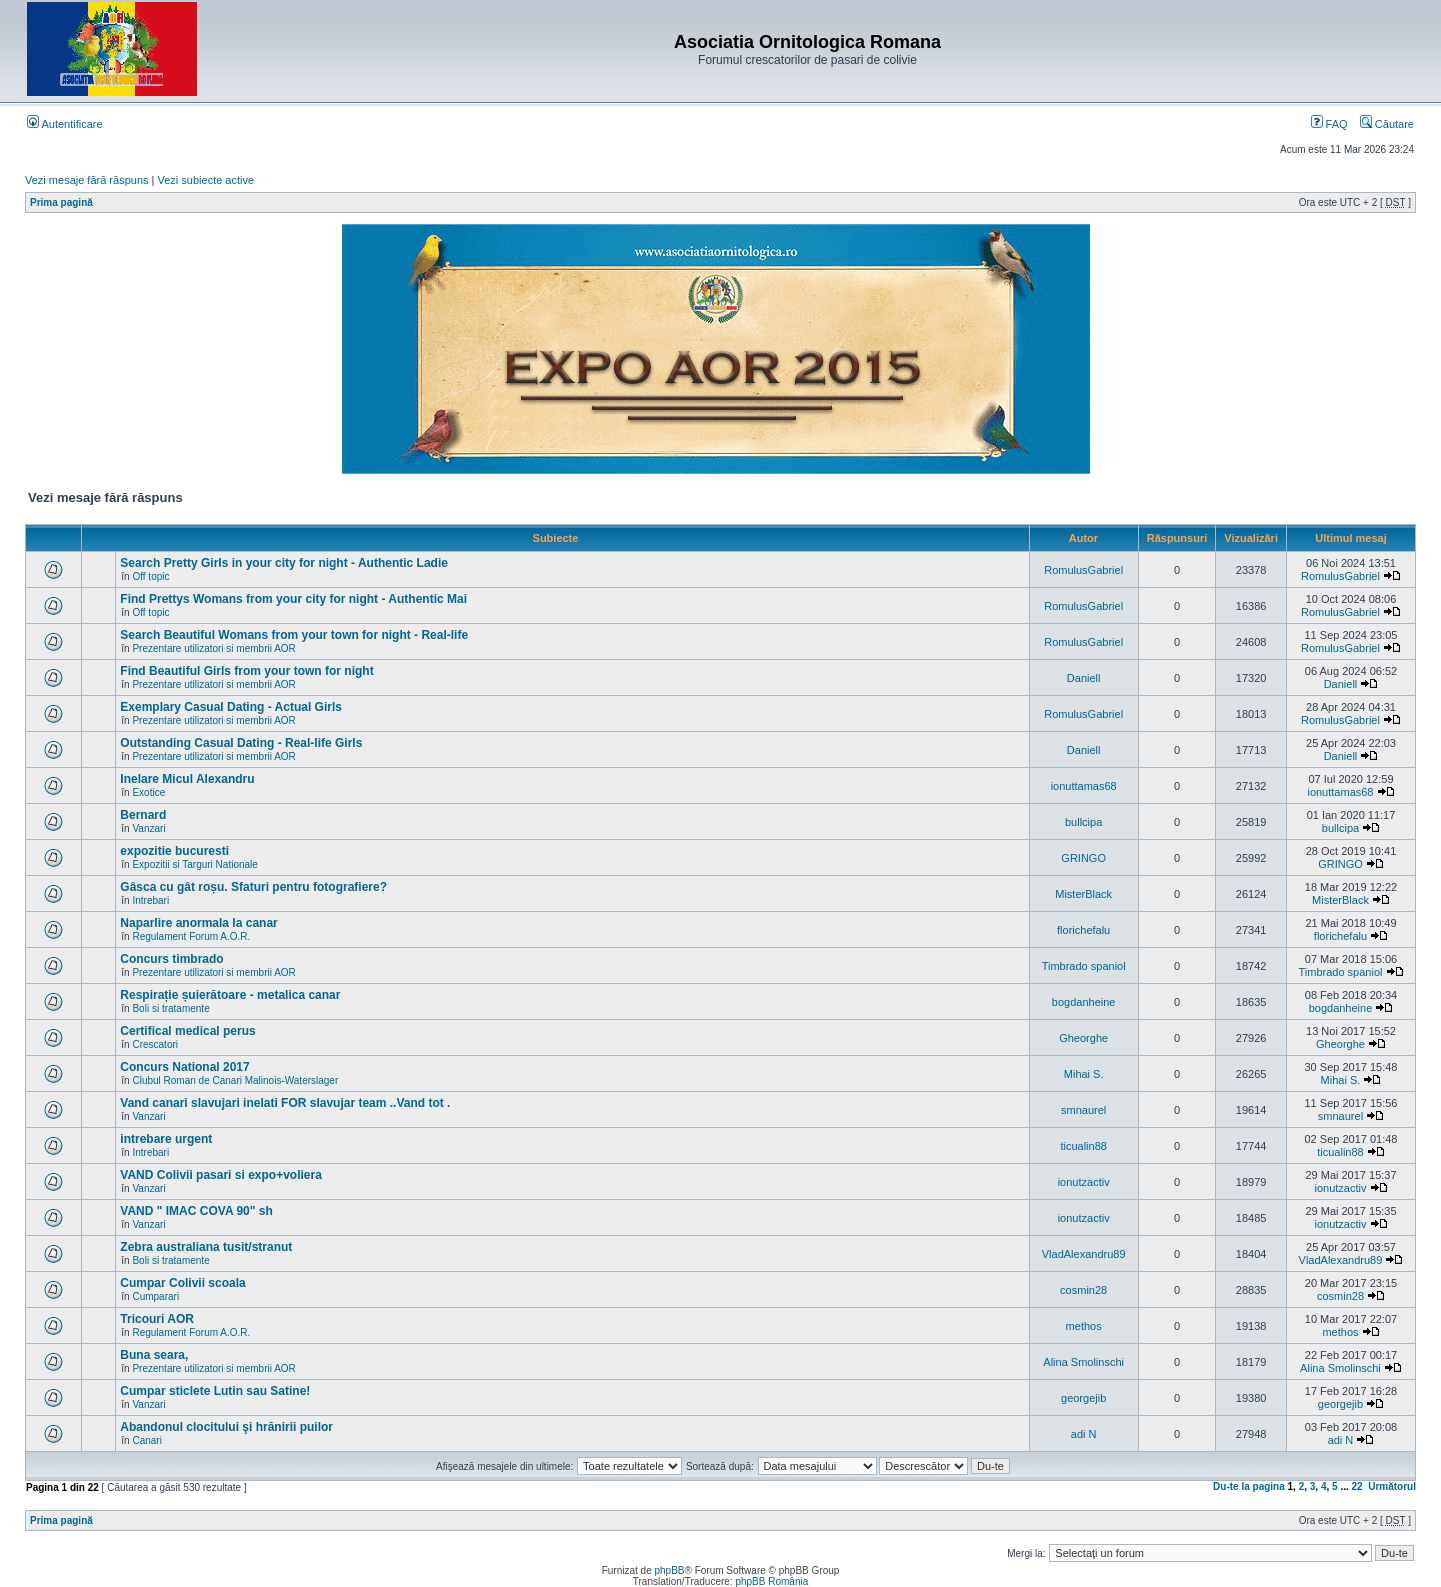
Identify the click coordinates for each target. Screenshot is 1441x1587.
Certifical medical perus (187, 1031)
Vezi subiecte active (206, 180)
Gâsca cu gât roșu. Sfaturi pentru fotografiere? (253, 887)
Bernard (143, 815)
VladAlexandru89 (1084, 1254)
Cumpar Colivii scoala (182, 1283)
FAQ (1329, 124)
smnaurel (1083, 1110)
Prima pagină (61, 202)
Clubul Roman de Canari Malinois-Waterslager (235, 1080)
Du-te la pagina (1249, 1486)
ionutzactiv (1084, 1182)
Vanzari (148, 828)
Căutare (1387, 124)
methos (1084, 1326)
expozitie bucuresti (174, 851)
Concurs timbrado (171, 959)
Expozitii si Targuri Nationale (194, 864)
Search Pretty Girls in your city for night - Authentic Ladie (284, 563)
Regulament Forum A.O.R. (191, 936)
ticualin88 (1083, 1146)
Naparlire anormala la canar (198, 923)
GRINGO (1083, 858)
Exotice (148, 792)
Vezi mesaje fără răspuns (87, 180)
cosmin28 (1083, 1290)
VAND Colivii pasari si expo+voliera (221, 1175)
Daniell (1084, 678)
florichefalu (1083, 930)
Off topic (150, 576)
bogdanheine (1084, 1002)
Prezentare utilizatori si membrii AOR (213, 648)
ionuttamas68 (1084, 786)
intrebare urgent (166, 1139)
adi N (1084, 1434)
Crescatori (155, 1044)
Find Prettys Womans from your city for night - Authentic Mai (293, 599)
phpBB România (771, 1581)
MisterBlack (1083, 894)
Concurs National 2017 (184, 1067)
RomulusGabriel (1083, 570)
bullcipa (1083, 822)
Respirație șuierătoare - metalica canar (230, 995)
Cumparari (155, 1296)
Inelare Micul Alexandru (187, 779)
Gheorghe (1083, 1038)
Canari (146, 1440)
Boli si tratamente (170, 1008)
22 (1357, 1486)
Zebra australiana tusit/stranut (206, 1247)
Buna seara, (154, 1355)
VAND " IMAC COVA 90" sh (196, 1211)
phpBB (669, 1570)
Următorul (1392, 1486)
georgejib (1083, 1398)
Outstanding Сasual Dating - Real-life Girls (241, 743)
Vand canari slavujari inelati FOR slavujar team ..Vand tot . (285, 1103)
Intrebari (150, 900)
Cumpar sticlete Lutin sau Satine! (215, 1391)
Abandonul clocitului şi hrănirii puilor (226, 1427)
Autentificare (65, 124)
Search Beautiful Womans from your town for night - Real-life (294, 635)
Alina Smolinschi (1083, 1362)
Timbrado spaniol (1084, 966)
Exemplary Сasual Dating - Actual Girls (231, 707)
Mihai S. (1084, 1074)
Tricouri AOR (157, 1319)
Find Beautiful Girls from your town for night (246, 671)
